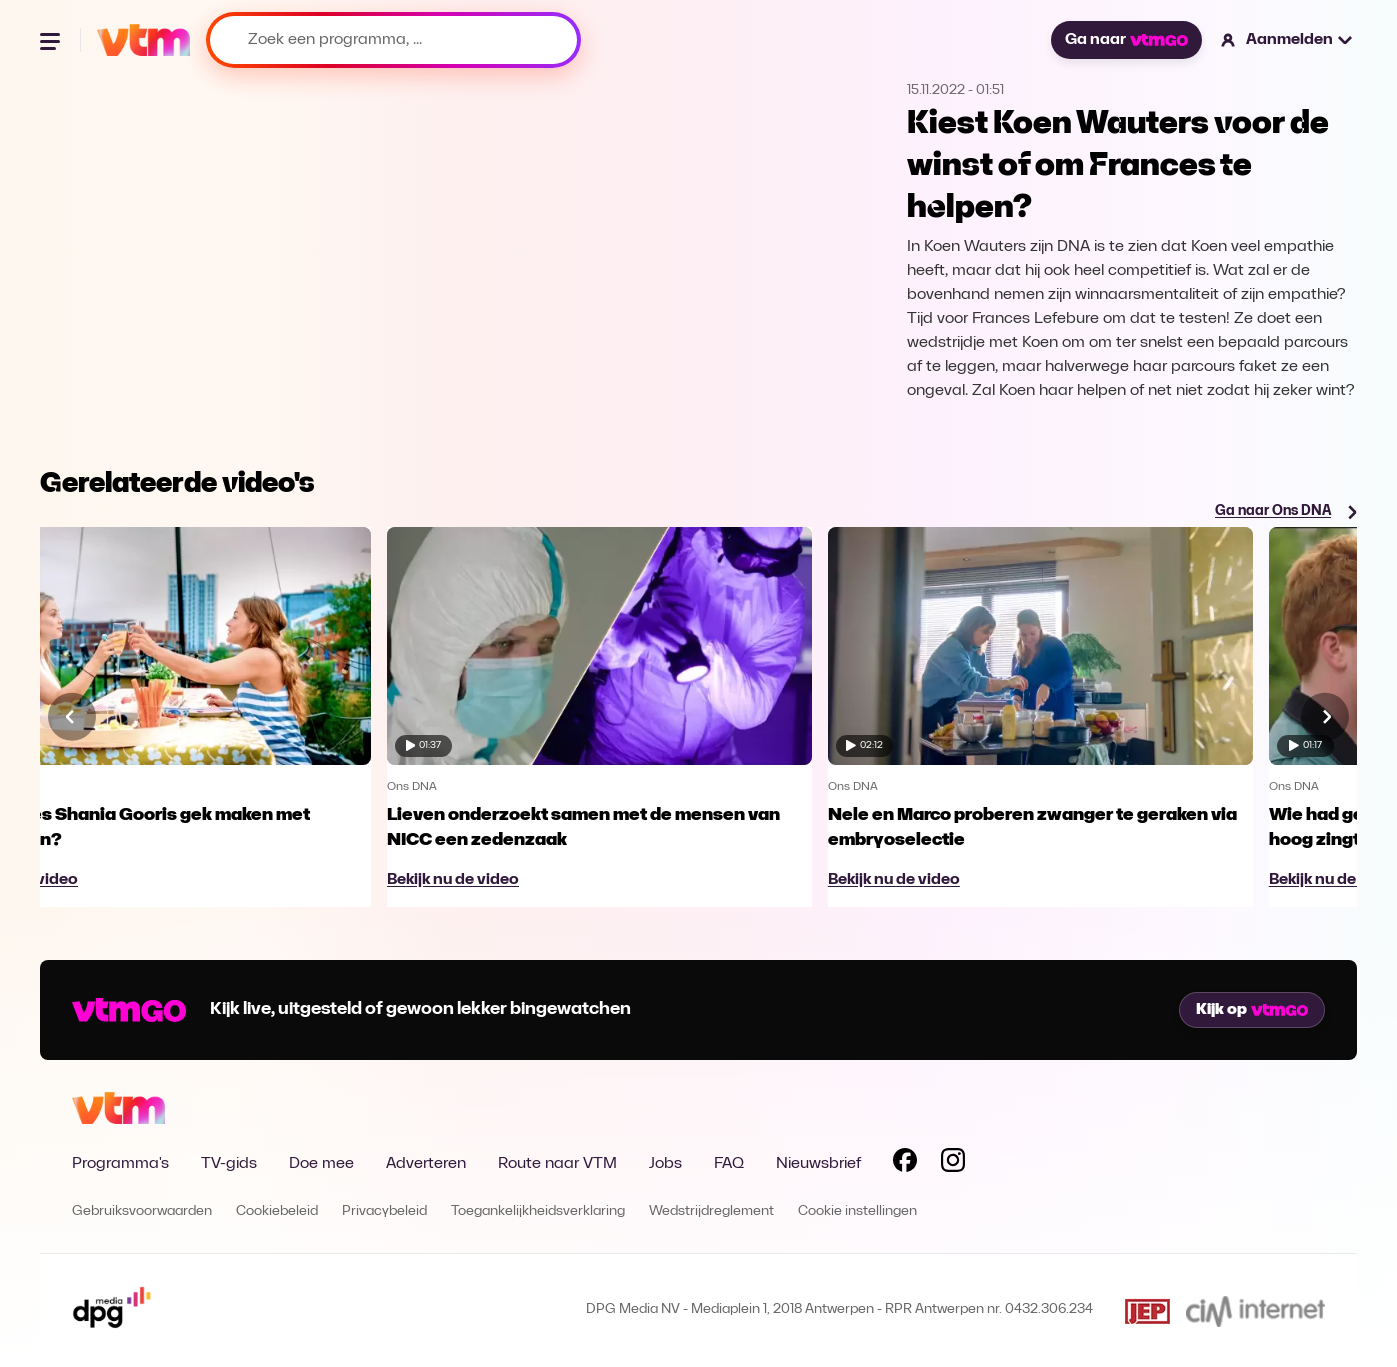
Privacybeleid (384, 1211)
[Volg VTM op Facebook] (905, 1164)
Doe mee (321, 1164)
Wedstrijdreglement (711, 1211)
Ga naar (1126, 40)
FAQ (729, 1164)
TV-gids (229, 1164)
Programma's (120, 1164)
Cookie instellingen (857, 1211)
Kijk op (1252, 1010)
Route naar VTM (557, 1164)
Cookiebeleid (277, 1211)
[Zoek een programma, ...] (393, 40)
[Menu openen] (52, 40)
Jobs (665, 1164)
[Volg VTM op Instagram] (953, 1164)
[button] (1287, 40)
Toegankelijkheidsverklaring (538, 1211)
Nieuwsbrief (818, 1164)
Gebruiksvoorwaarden (142, 1211)
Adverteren (426, 1164)
